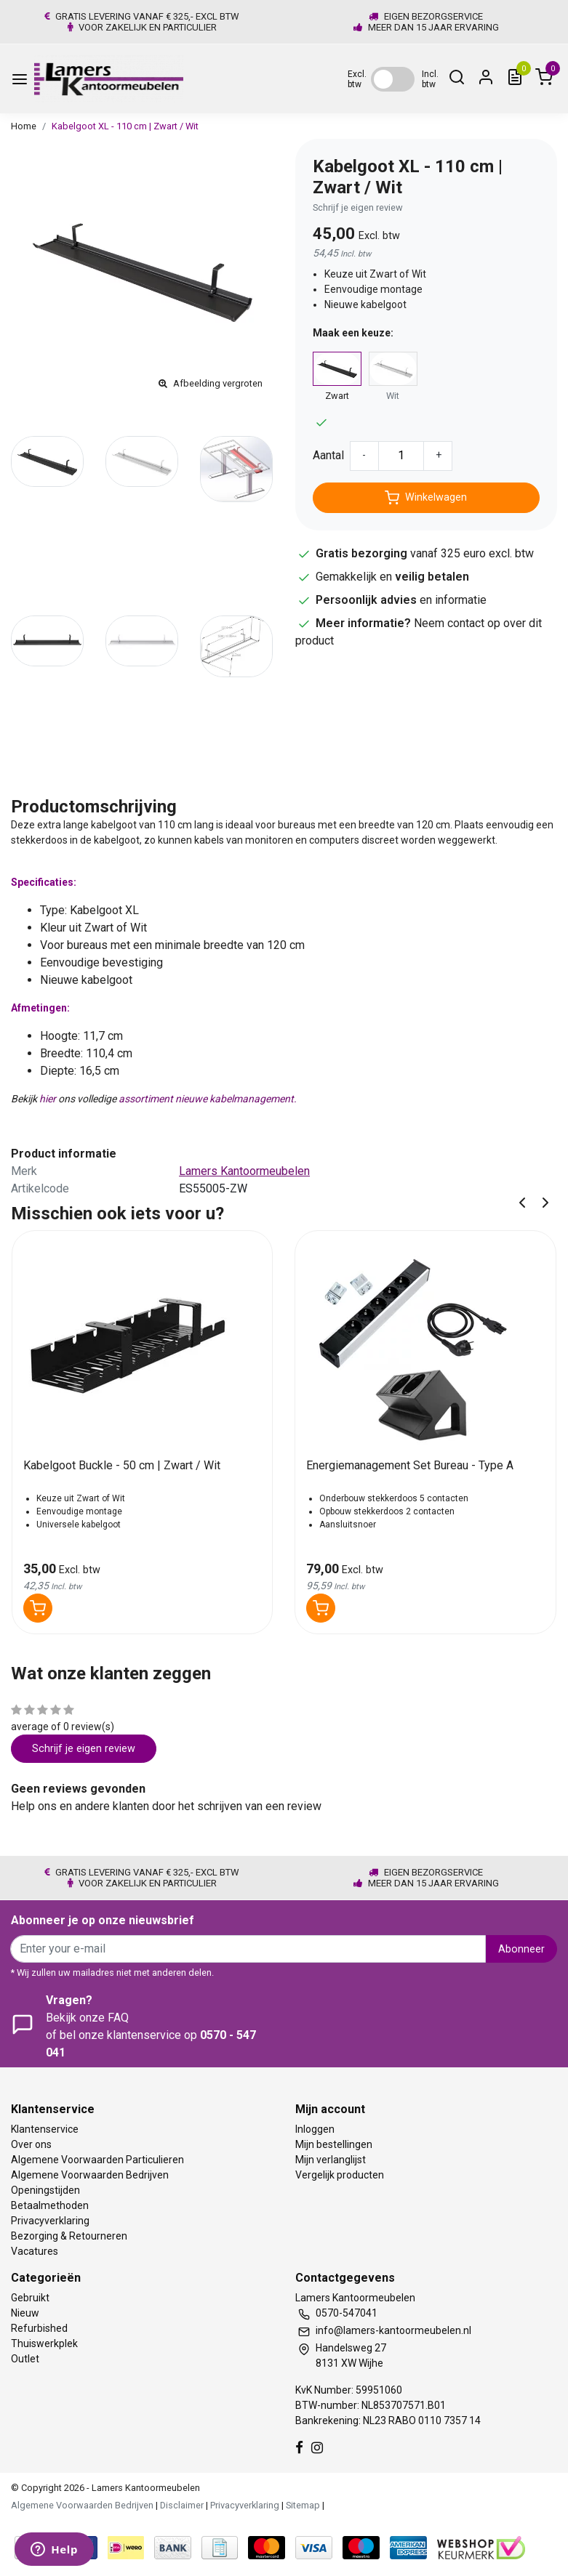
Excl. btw (357, 79)
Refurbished (39, 2328)
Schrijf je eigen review (358, 207)
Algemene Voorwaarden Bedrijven (90, 2175)
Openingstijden (45, 2190)
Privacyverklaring (50, 2220)
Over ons (31, 2144)
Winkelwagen (426, 497)
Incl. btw (430, 79)
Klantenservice (45, 2129)
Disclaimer (182, 2505)
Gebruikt (30, 2298)
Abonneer (521, 1949)
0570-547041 (346, 2313)
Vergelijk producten (339, 2175)
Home (23, 126)
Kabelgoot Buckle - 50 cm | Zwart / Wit (121, 1465)
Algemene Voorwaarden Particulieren (97, 2159)
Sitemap (303, 2505)
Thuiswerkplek (44, 2343)
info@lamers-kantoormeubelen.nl (393, 2330)
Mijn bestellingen (333, 2144)
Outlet (25, 2359)
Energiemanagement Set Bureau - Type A (409, 1465)
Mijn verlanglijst (330, 2159)
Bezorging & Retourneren (69, 2236)
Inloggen (315, 2129)
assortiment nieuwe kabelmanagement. (206, 1099)
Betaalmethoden (50, 2205)
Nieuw (25, 2313)
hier (47, 1099)
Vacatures (34, 2251)
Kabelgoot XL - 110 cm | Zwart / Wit (125, 126)
